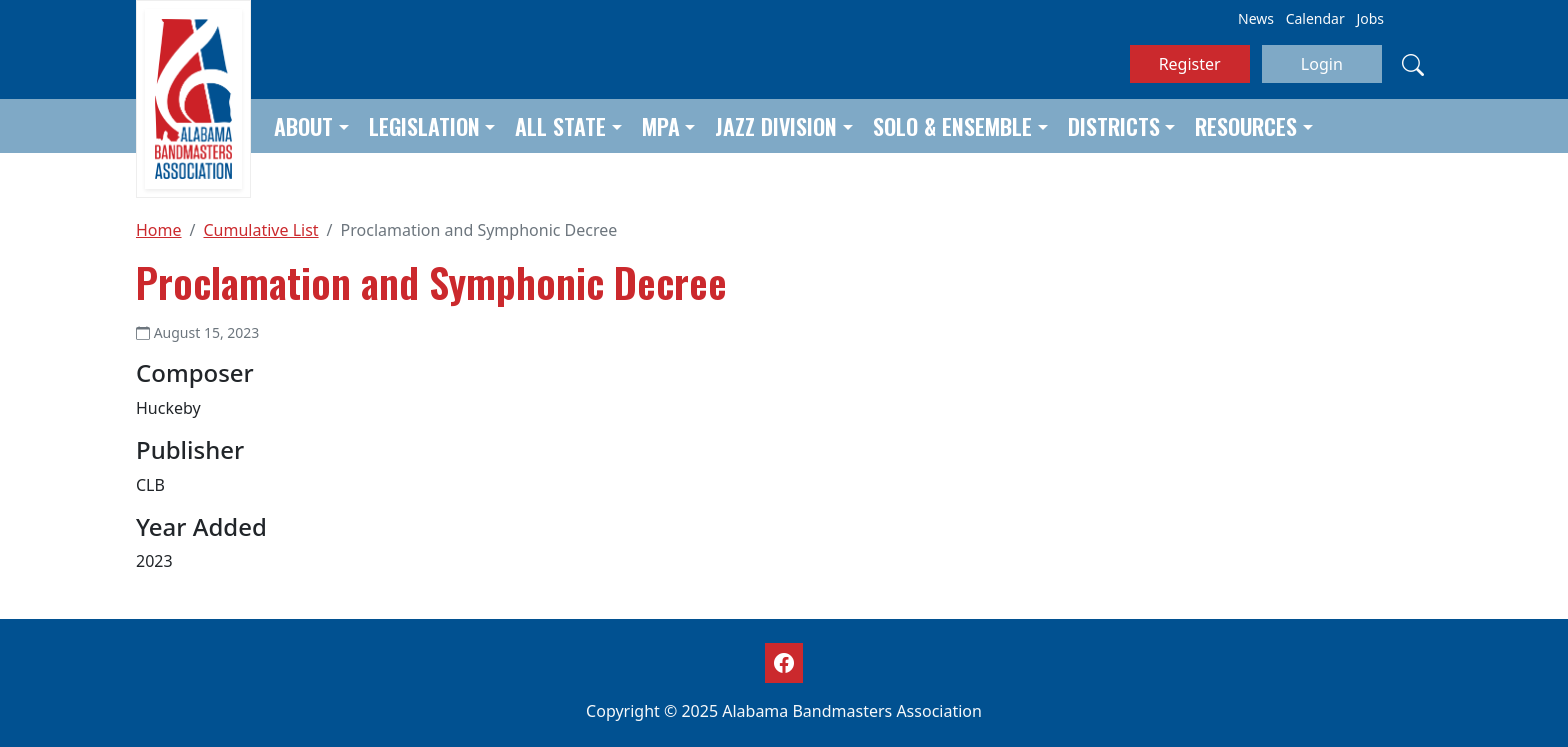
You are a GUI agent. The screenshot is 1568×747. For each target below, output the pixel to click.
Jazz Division (776, 126)
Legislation (424, 126)
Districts (1114, 126)
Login (1322, 64)
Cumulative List (260, 230)
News (1256, 18)
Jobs (1370, 18)
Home (159, 230)
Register (1190, 64)
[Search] (1413, 64)
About (303, 126)
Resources (1246, 126)
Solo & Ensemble (952, 126)
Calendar (1315, 18)
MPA (661, 126)
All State (560, 126)
